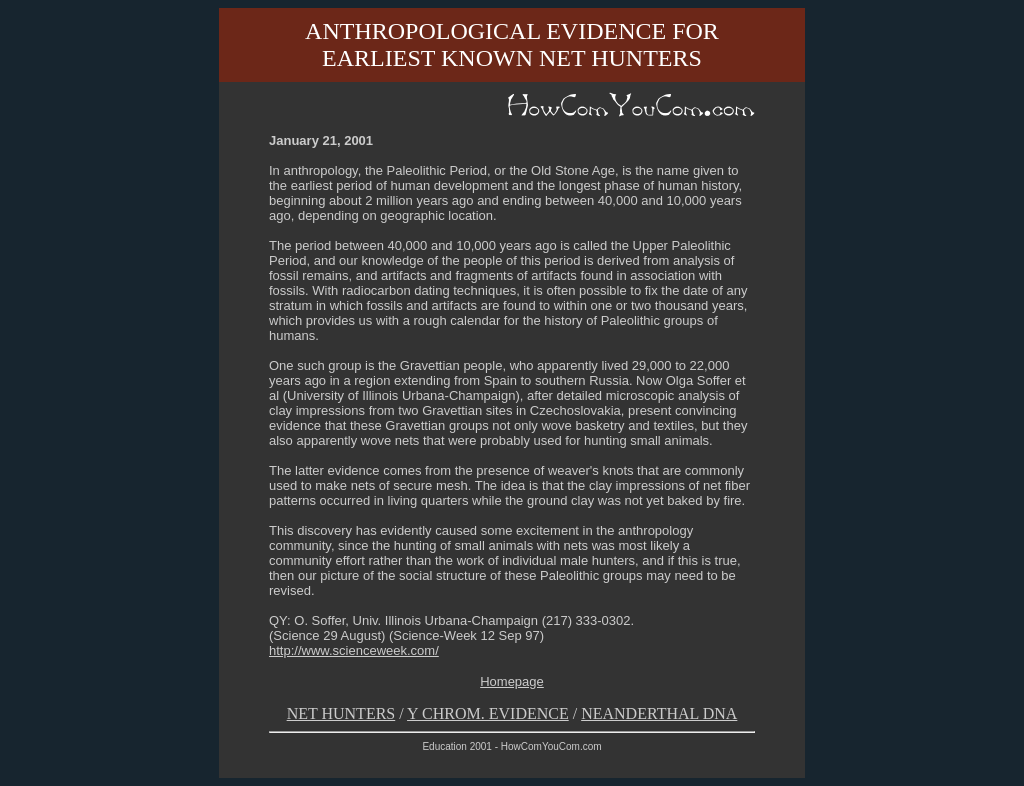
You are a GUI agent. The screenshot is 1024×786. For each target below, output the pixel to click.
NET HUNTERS (341, 713)
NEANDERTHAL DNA (659, 713)
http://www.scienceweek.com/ (354, 650)
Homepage (512, 681)
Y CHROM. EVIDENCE (488, 713)
